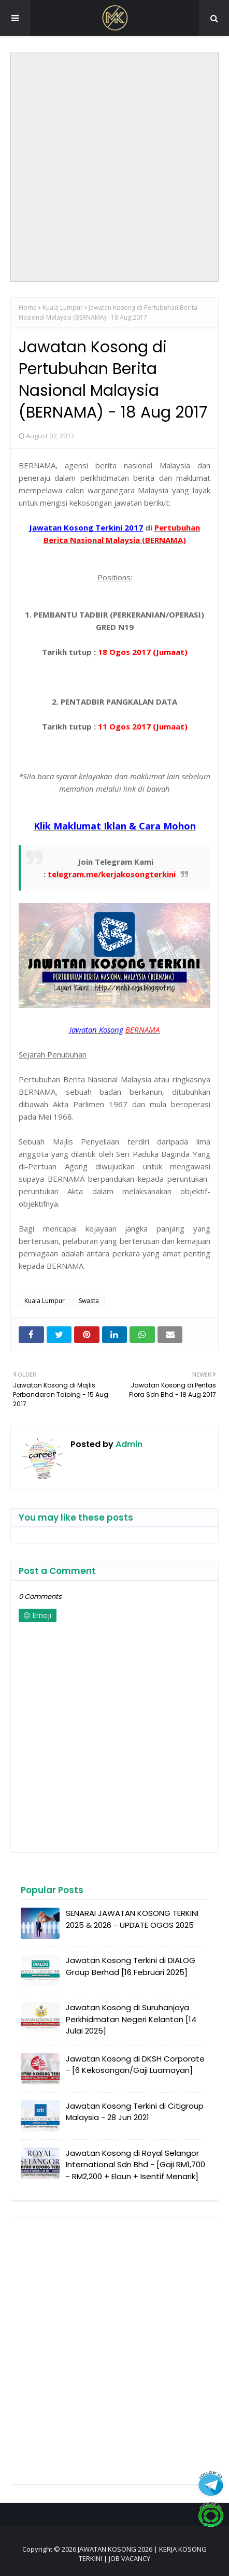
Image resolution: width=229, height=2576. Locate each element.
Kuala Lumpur (62, 307)
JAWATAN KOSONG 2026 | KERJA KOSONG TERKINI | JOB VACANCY (142, 2553)
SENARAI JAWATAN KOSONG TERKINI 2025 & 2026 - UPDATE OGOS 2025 (132, 1919)
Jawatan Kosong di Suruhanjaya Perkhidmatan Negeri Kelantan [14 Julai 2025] (131, 2019)
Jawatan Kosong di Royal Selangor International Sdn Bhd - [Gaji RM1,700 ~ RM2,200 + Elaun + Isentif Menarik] (135, 2165)
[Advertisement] (114, 166)
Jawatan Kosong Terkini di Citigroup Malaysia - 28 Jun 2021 (135, 2111)
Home (28, 307)
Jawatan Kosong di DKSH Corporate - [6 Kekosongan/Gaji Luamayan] (135, 2064)
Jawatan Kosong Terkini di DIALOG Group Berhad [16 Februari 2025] (130, 1966)
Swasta (89, 1300)
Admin (127, 1444)
